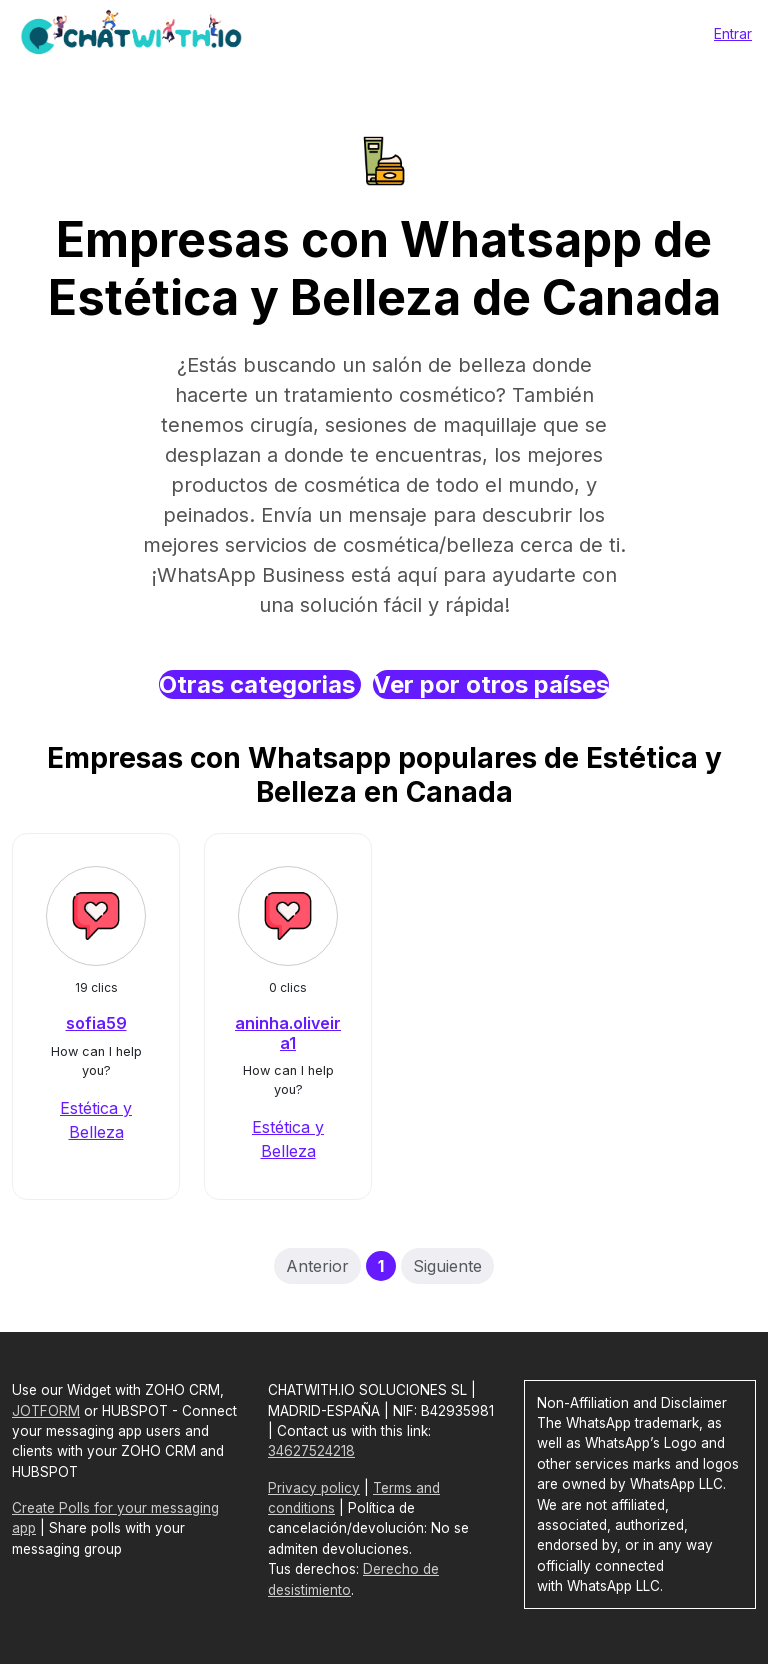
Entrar (733, 33)
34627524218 (311, 1451)
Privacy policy (314, 1488)
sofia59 (96, 1023)
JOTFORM (46, 1411)
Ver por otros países (491, 684)
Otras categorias (260, 684)
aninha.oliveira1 (288, 1032)
